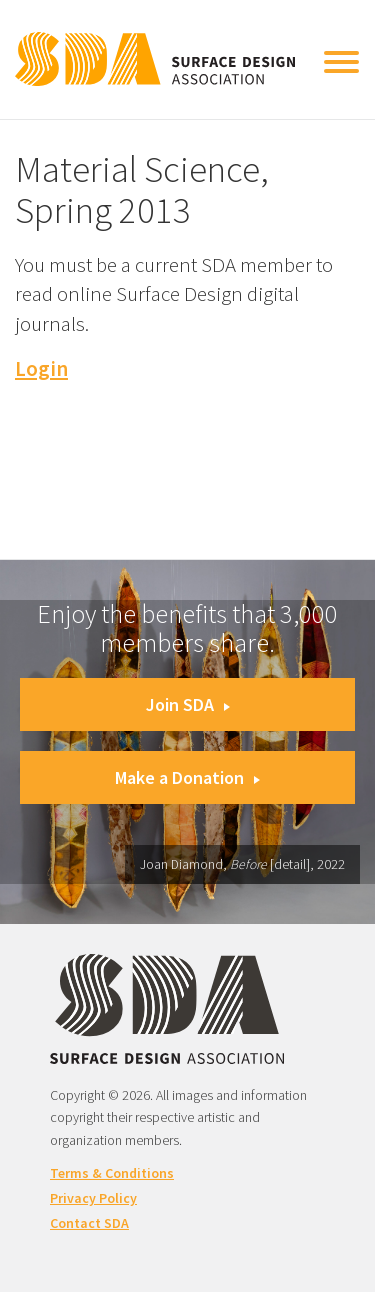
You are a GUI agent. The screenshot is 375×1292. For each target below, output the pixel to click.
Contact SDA (89, 1223)
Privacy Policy (93, 1198)
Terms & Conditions (112, 1173)
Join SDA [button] (188, 704)
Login (41, 368)
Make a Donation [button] (187, 777)
